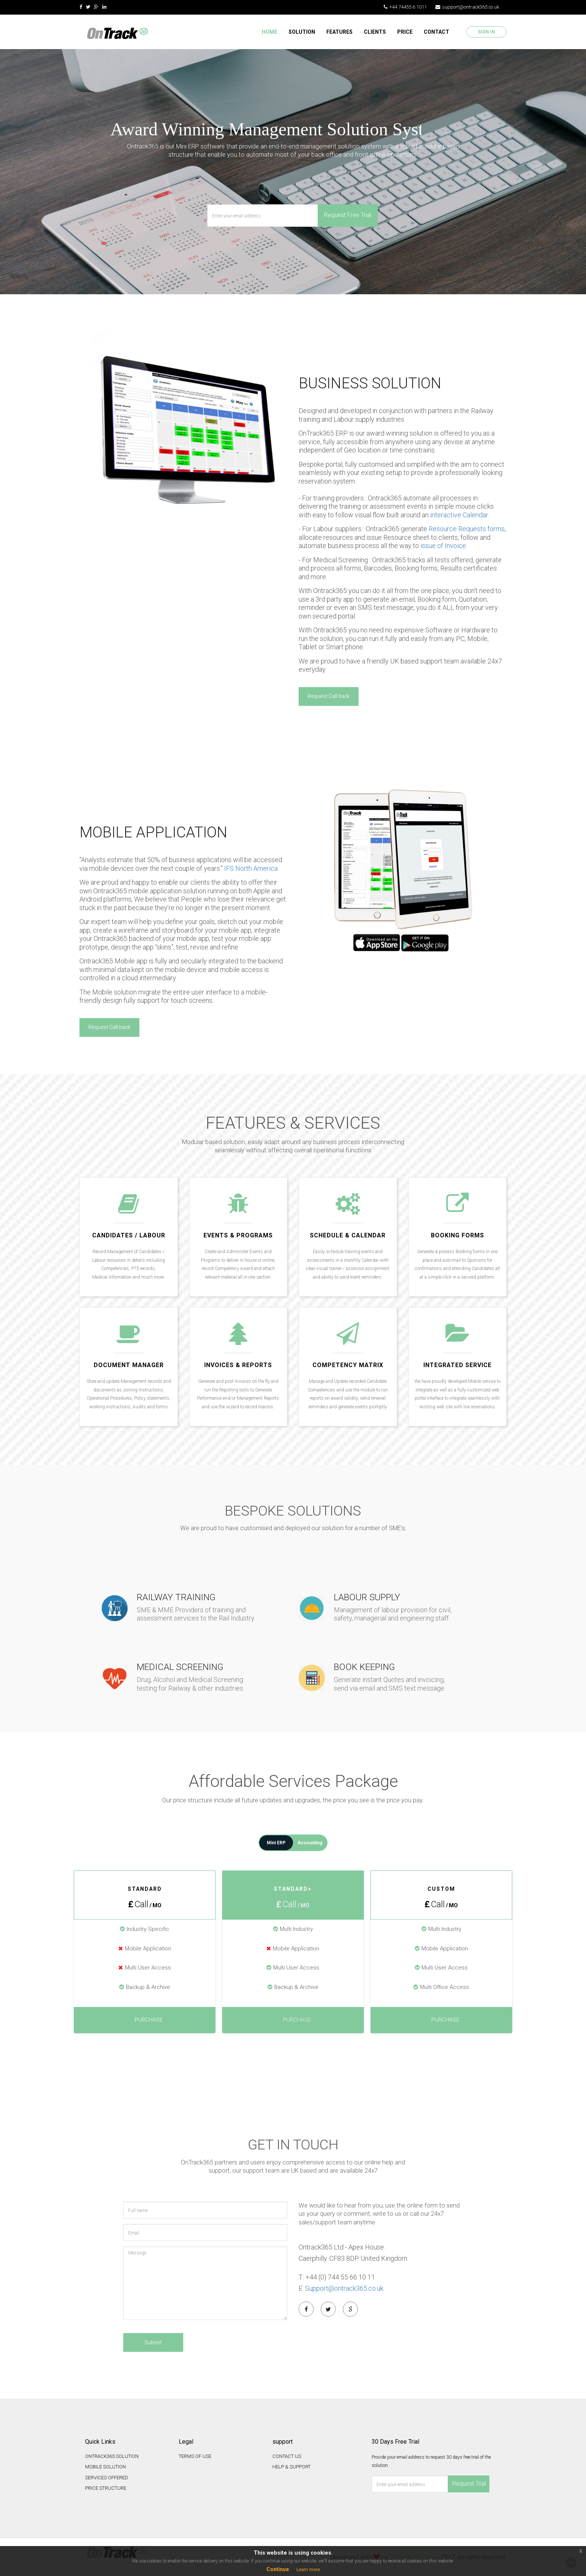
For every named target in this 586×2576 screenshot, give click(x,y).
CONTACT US (286, 2455)
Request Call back (329, 696)
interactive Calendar (459, 515)
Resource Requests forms (466, 529)
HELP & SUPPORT (291, 2466)
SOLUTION (302, 32)
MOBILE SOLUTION (105, 2466)
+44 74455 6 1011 (405, 7)
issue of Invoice (443, 546)
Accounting (309, 1841)
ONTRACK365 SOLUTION (112, 2455)
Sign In (486, 31)
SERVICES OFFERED (106, 2476)
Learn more (308, 2569)
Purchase (145, 2018)
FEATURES (339, 32)
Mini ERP (276, 1841)
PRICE (405, 32)
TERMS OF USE (195, 2455)
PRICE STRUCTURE (105, 2487)
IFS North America (251, 868)
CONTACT (436, 32)
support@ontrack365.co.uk (467, 7)
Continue (277, 2569)
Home (269, 32)
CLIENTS (375, 32)
